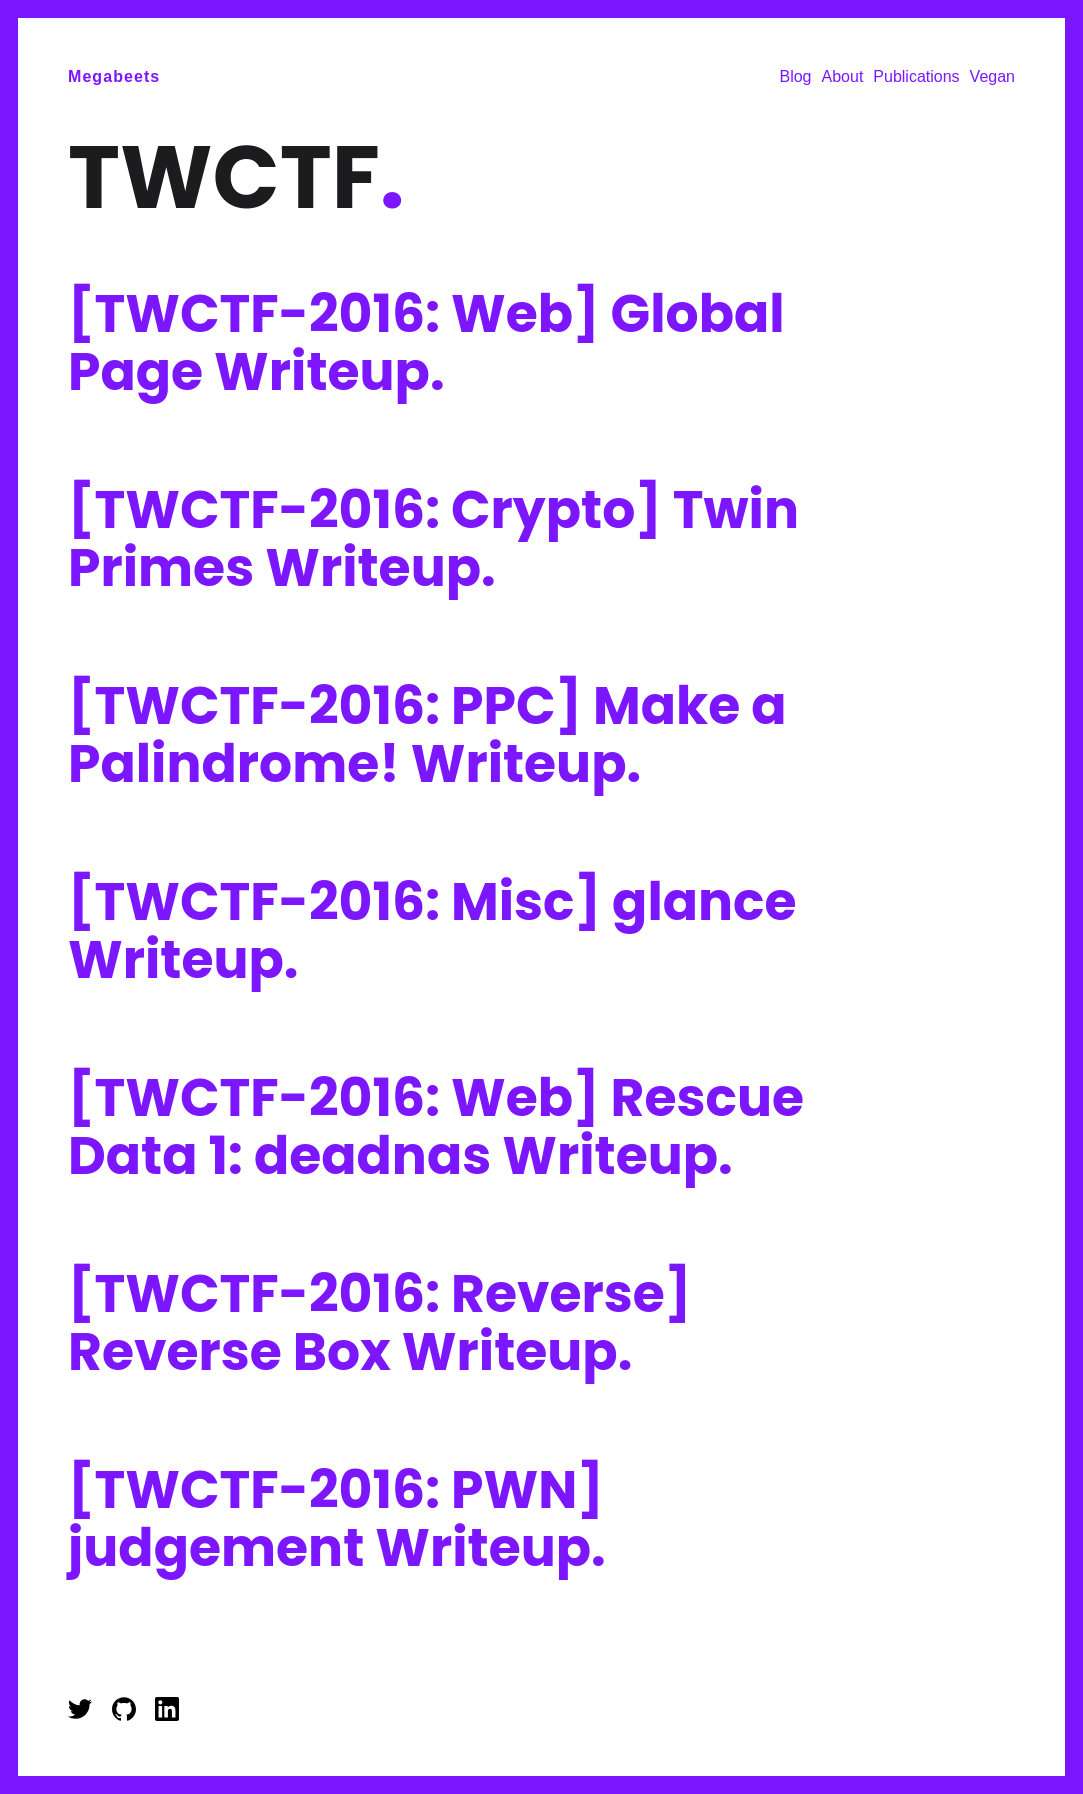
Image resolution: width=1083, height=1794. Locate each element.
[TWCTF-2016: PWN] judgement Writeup (337, 1518)
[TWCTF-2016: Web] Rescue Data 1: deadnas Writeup (436, 1126)
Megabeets (114, 76)
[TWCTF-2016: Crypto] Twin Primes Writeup (433, 538)
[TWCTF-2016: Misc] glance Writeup (432, 930)
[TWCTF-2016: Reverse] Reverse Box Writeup (379, 1322)
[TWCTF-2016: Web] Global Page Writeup (426, 342)
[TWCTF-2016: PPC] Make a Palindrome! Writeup (427, 734)
